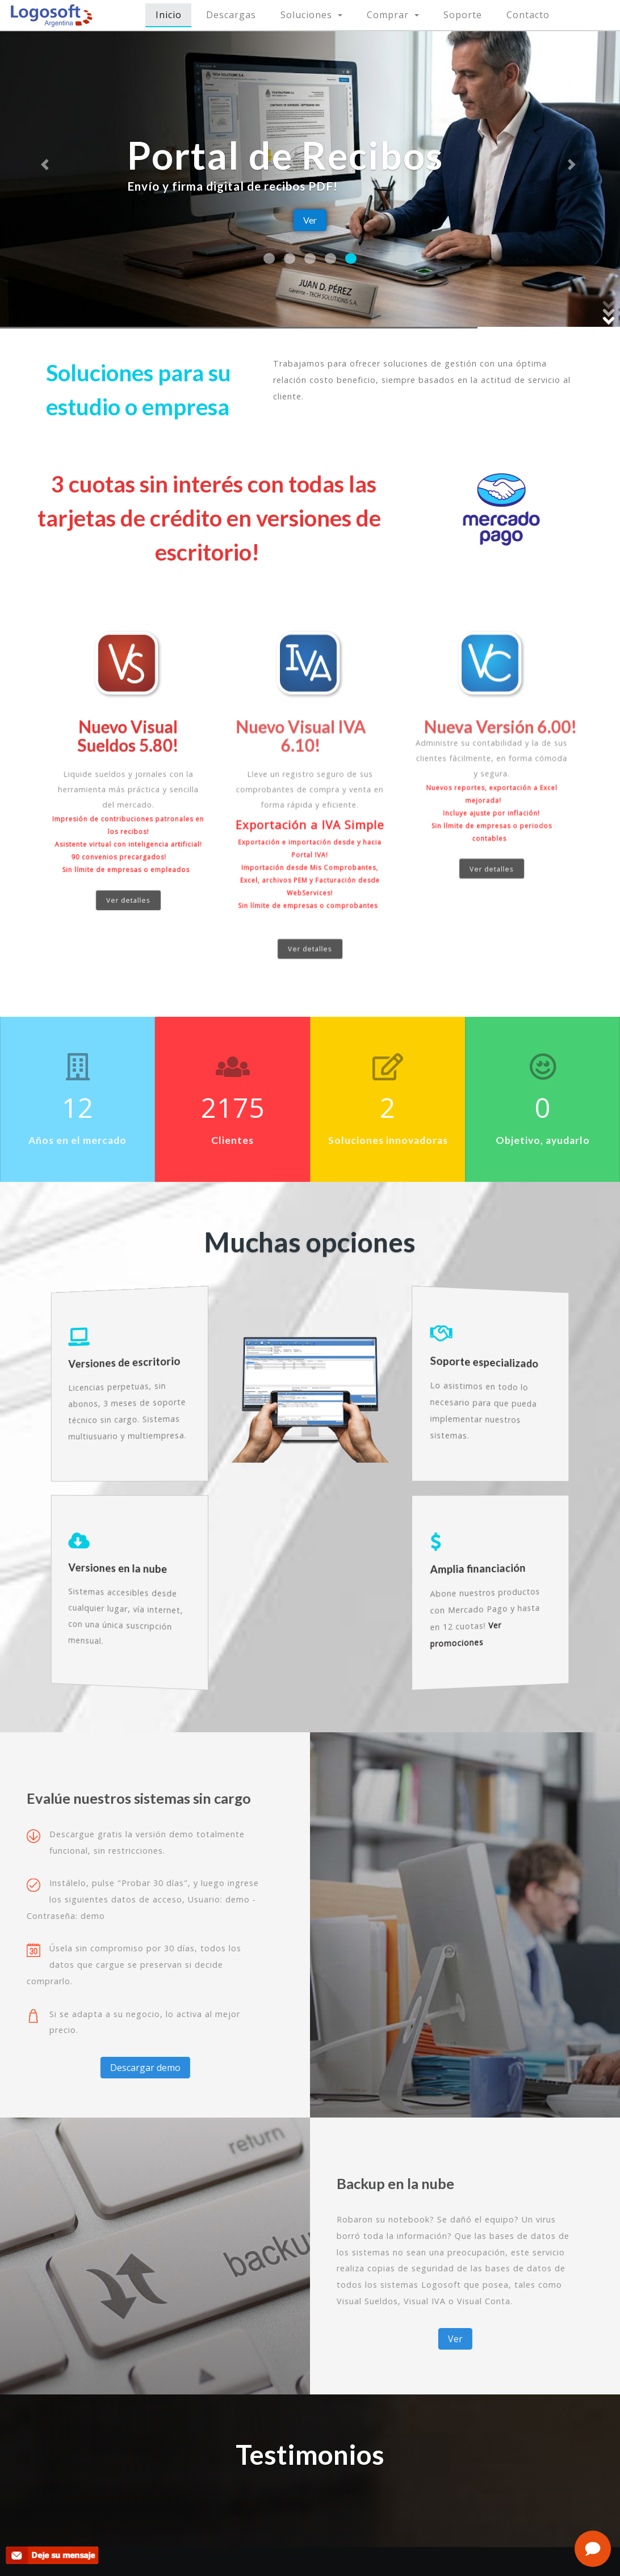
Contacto (527, 15)
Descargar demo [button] (104, 2067)
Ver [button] (310, 219)
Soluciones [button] (307, 15)
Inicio (174, 14)
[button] (46, 164)
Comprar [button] (389, 15)
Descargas (231, 15)
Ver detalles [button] (128, 867)
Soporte (462, 15)
